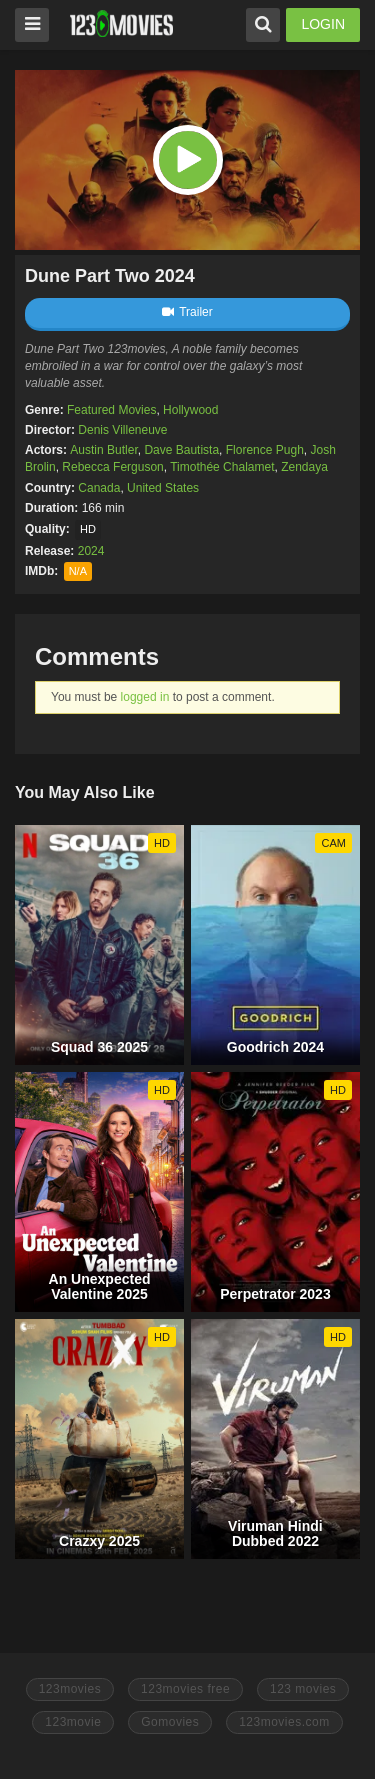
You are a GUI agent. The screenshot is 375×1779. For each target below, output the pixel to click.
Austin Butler (103, 450)
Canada (99, 488)
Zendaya (304, 467)
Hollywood (190, 410)
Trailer (187, 312)
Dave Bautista (181, 450)
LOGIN (323, 24)
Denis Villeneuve (122, 430)
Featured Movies (111, 410)
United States (163, 488)
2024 (91, 551)
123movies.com (284, 1722)
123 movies (303, 1689)
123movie (73, 1722)
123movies (70, 1689)
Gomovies (170, 1722)
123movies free (185, 1689)
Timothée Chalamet (222, 467)
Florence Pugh (265, 450)
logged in (145, 697)
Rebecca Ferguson (112, 467)
